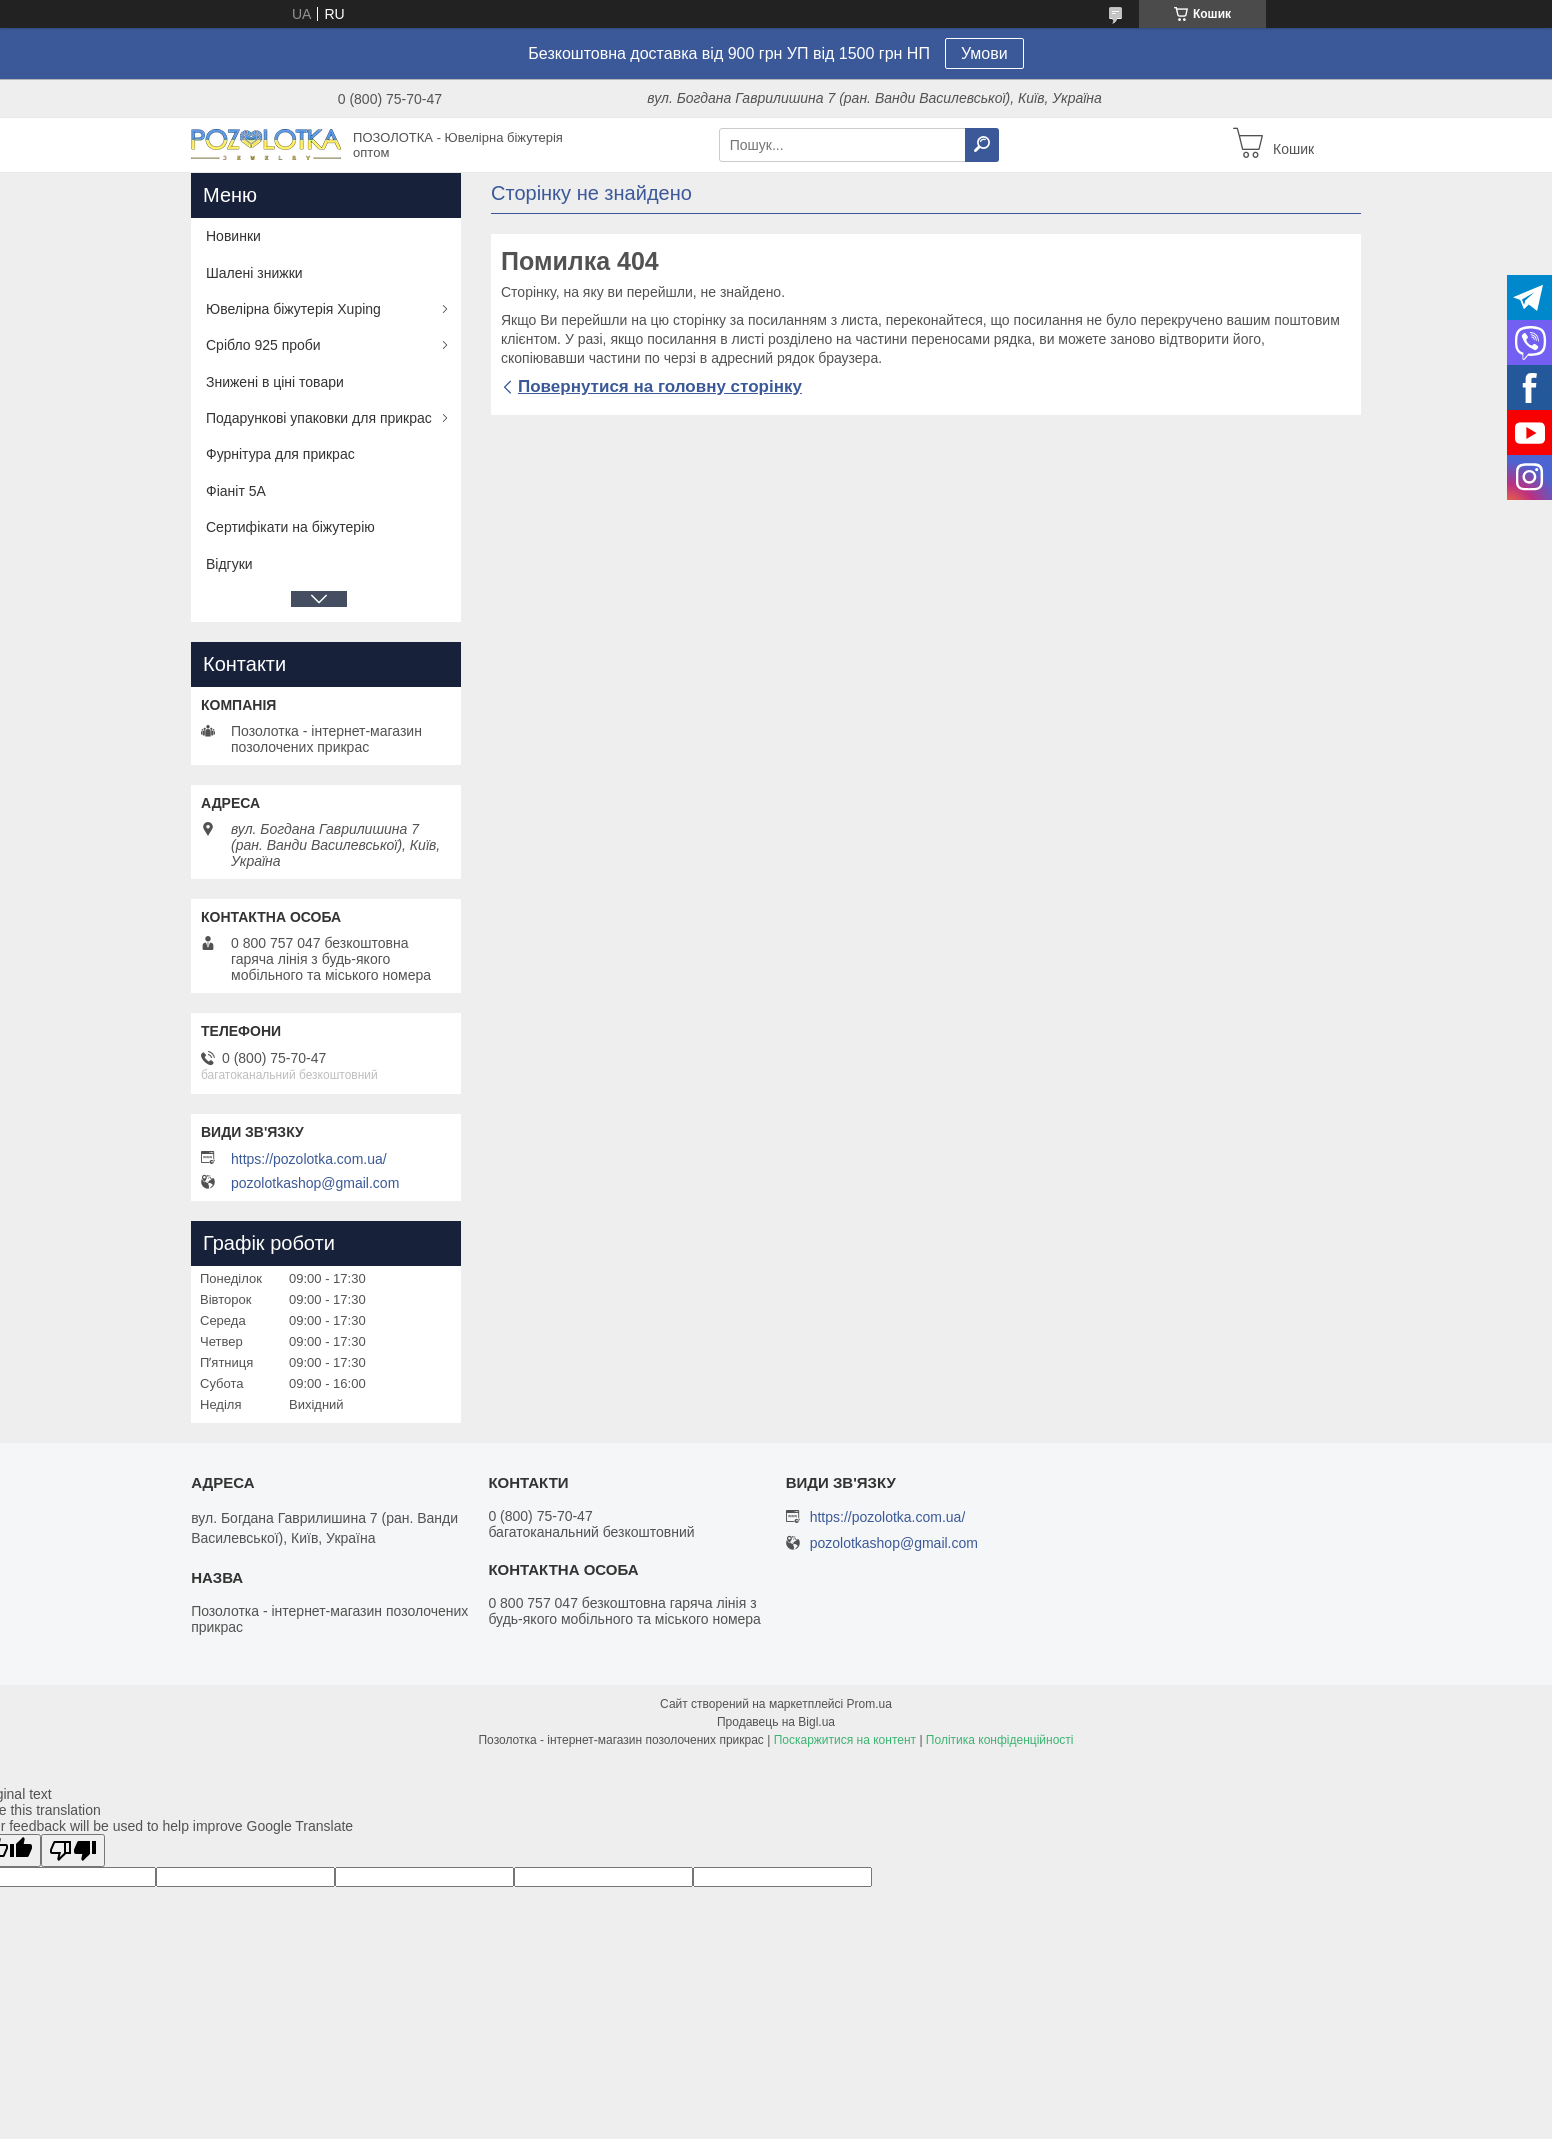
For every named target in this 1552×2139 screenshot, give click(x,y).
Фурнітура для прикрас (280, 454)
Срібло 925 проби (263, 345)
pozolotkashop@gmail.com (315, 1183)
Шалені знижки (254, 273)
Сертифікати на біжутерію (290, 527)
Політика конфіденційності (1000, 1740)
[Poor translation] (73, 1850)
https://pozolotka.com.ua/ (309, 1159)
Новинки (233, 236)
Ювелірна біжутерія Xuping (293, 309)
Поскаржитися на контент (845, 1740)
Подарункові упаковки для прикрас (319, 418)
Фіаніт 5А (236, 491)
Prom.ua (869, 1704)
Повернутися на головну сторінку (660, 386)
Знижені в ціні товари (275, 382)
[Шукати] (982, 145)
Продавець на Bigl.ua (776, 1722)
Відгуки (229, 564)
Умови (984, 53)
